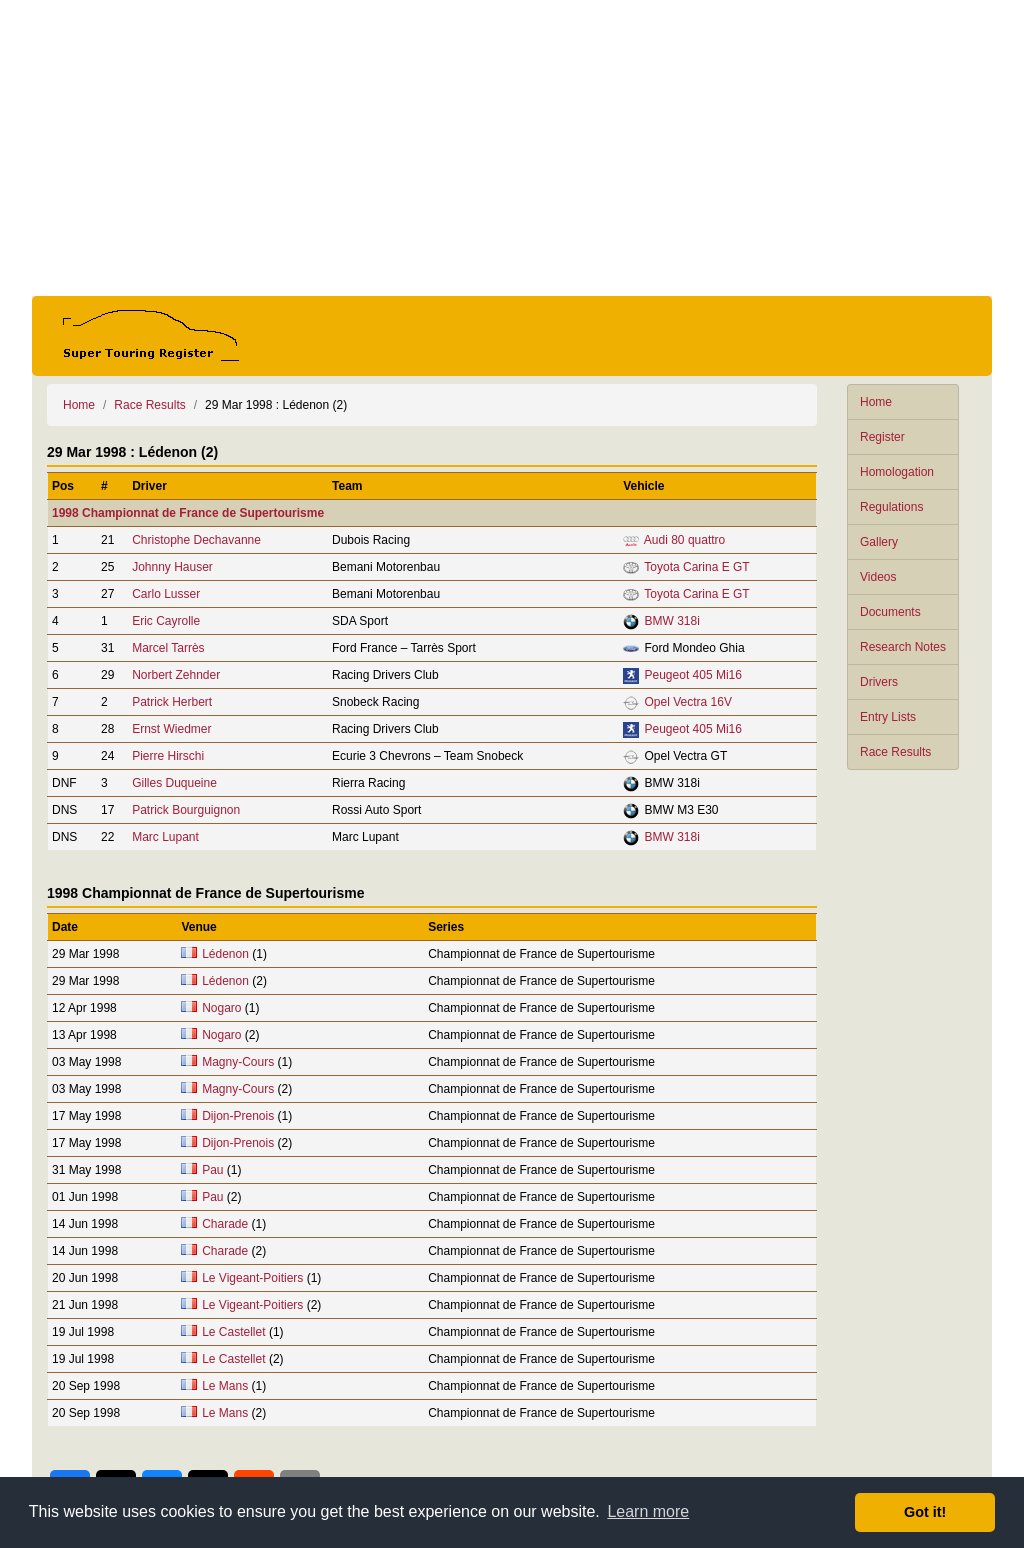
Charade (225, 1224)
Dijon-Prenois (238, 1116)
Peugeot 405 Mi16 (693, 675)
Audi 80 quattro (684, 540)
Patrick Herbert (172, 702)
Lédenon (225, 954)
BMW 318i (672, 621)
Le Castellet (233, 1332)
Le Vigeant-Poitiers (252, 1278)
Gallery (879, 542)
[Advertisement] (512, 148)
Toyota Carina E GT (696, 567)
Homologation (897, 472)
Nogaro (221, 1008)
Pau (212, 1170)
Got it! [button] (925, 1512)
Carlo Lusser (166, 594)
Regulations (891, 507)
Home (876, 402)
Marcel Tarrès (168, 648)
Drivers (879, 682)
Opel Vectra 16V (688, 702)
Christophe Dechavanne (196, 540)
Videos (878, 577)
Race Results (895, 752)
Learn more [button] (648, 1511)
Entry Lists (888, 717)
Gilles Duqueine (174, 783)
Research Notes (903, 647)
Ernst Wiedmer (171, 729)
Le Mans (225, 1386)
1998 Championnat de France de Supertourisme (188, 513)
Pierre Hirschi (168, 756)
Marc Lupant (165, 837)
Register (882, 437)
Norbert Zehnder (176, 675)
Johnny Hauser (172, 567)
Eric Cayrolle (166, 621)
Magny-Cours (238, 1062)
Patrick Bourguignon (186, 810)
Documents (890, 612)
